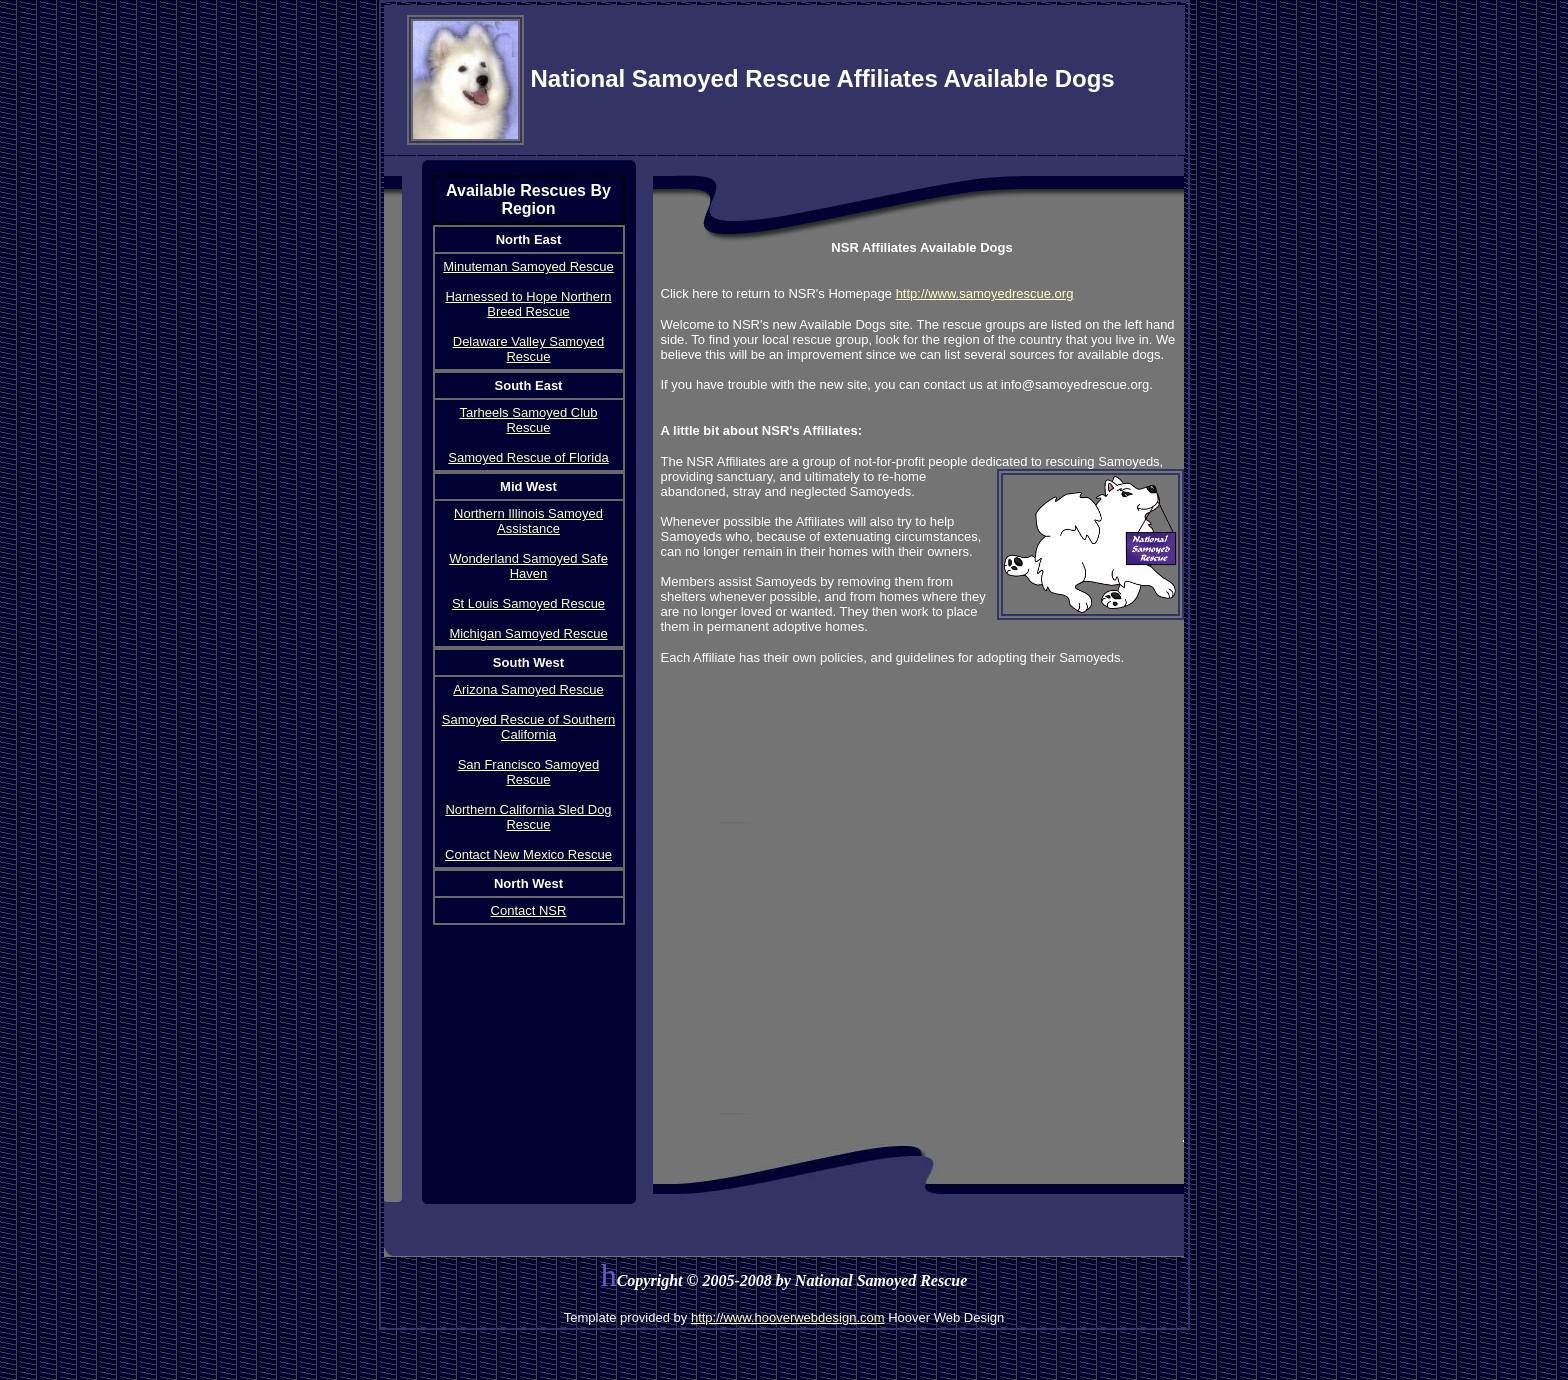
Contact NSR (529, 910)
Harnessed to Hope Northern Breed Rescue (528, 304)
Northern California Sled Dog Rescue (528, 817)
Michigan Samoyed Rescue (528, 633)
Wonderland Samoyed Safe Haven (528, 566)
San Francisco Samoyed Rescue (529, 772)
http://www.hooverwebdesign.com (788, 1317)
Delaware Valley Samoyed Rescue (529, 349)
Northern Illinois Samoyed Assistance (528, 521)
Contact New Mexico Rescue (528, 854)
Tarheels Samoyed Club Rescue (528, 420)
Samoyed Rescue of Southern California (528, 727)
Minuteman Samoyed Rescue (528, 266)
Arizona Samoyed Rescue (528, 689)
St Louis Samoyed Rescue (528, 603)
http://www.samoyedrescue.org (985, 293)
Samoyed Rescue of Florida (528, 457)
